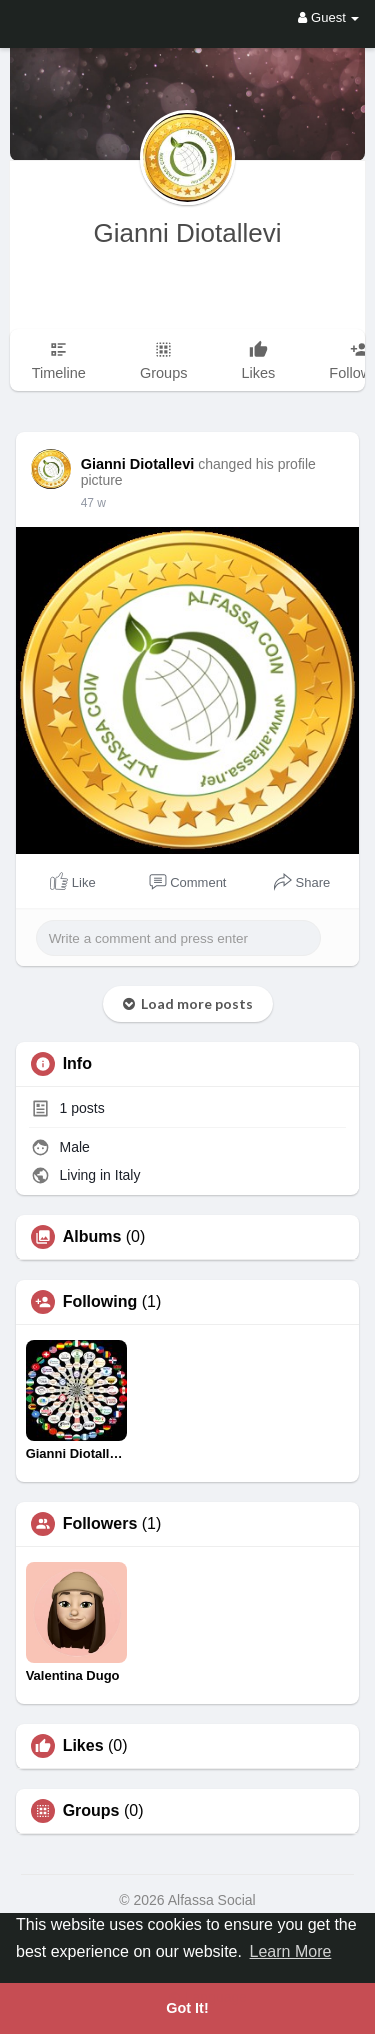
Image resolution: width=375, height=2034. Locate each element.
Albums (92, 1237)
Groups (91, 1811)
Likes (83, 1746)
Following (100, 1302)
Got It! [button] (187, 2008)
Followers (100, 1524)
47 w (93, 503)
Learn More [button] (291, 1951)
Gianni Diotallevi (188, 233)
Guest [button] (328, 17)
